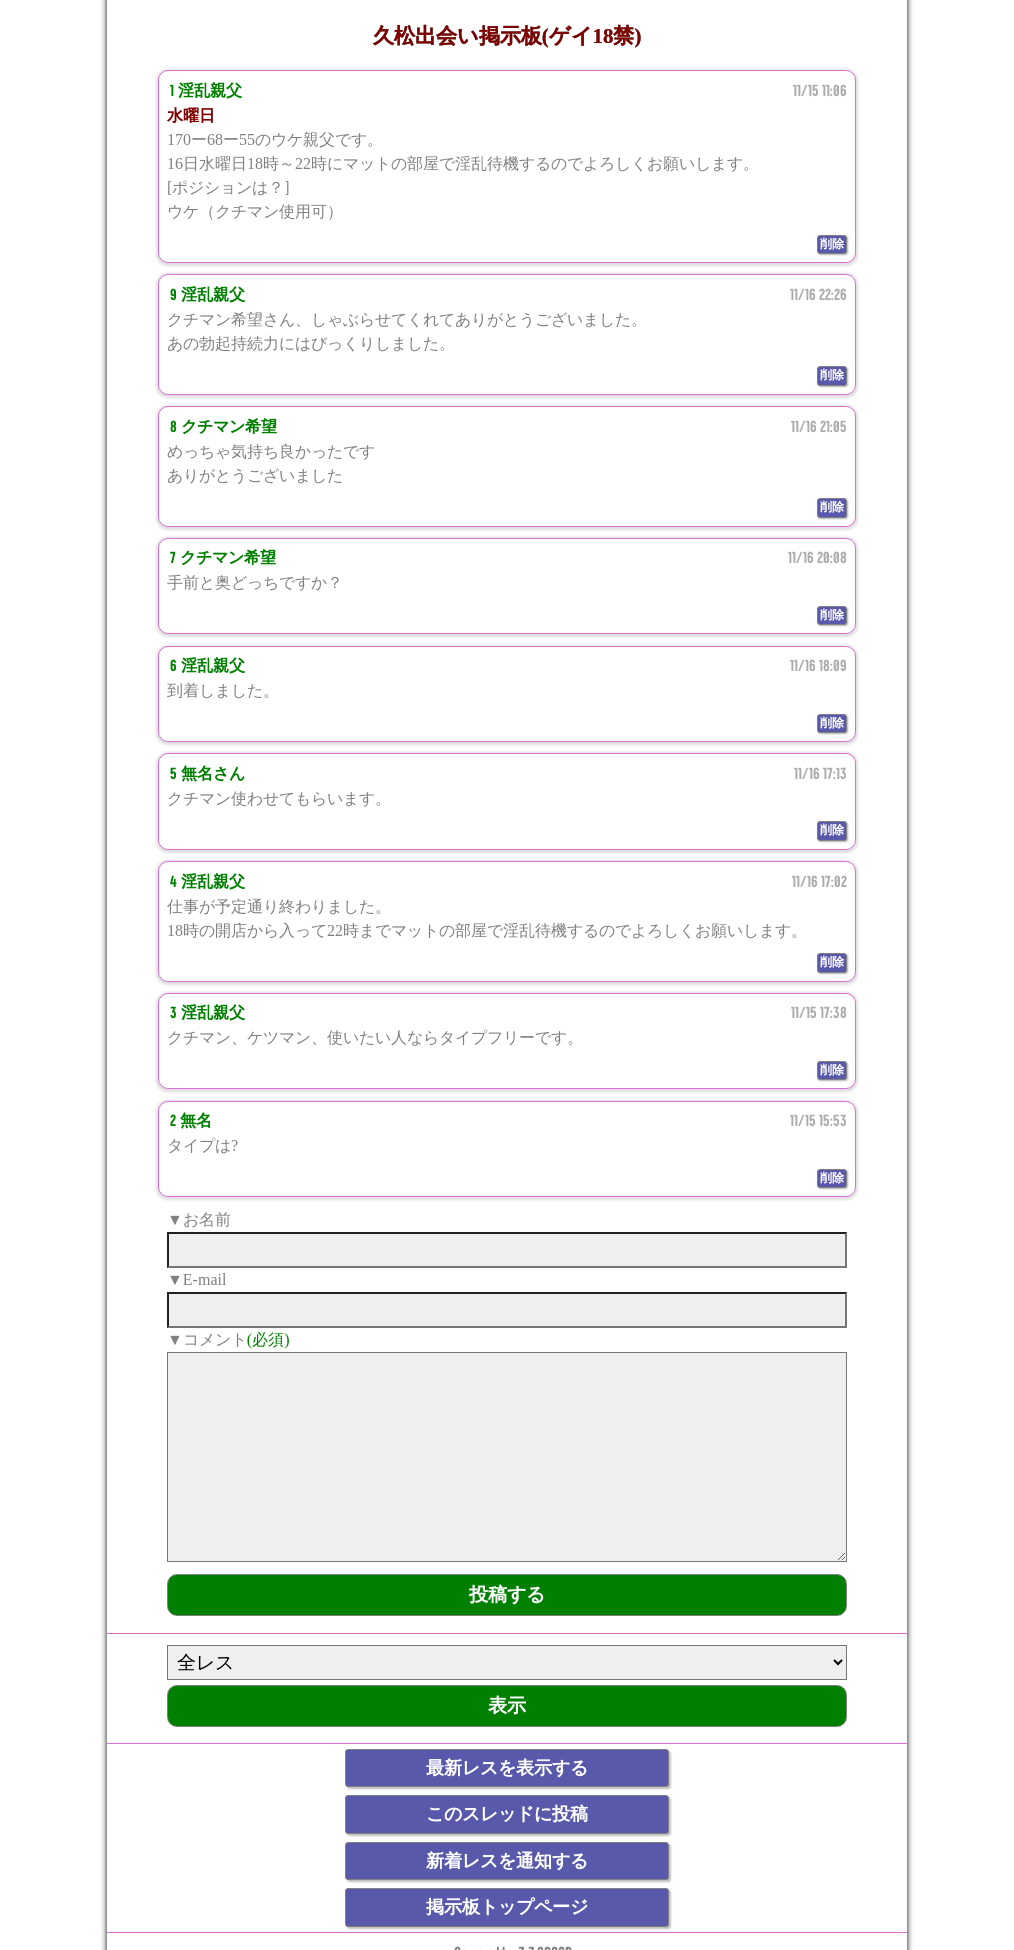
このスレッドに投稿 (507, 1814)
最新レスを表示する (507, 1768)
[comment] (507, 1457)
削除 (832, 244)
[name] (507, 1250)
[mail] (507, 1310)
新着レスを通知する (507, 1861)
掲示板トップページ (507, 1907)
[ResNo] (507, 1662)
